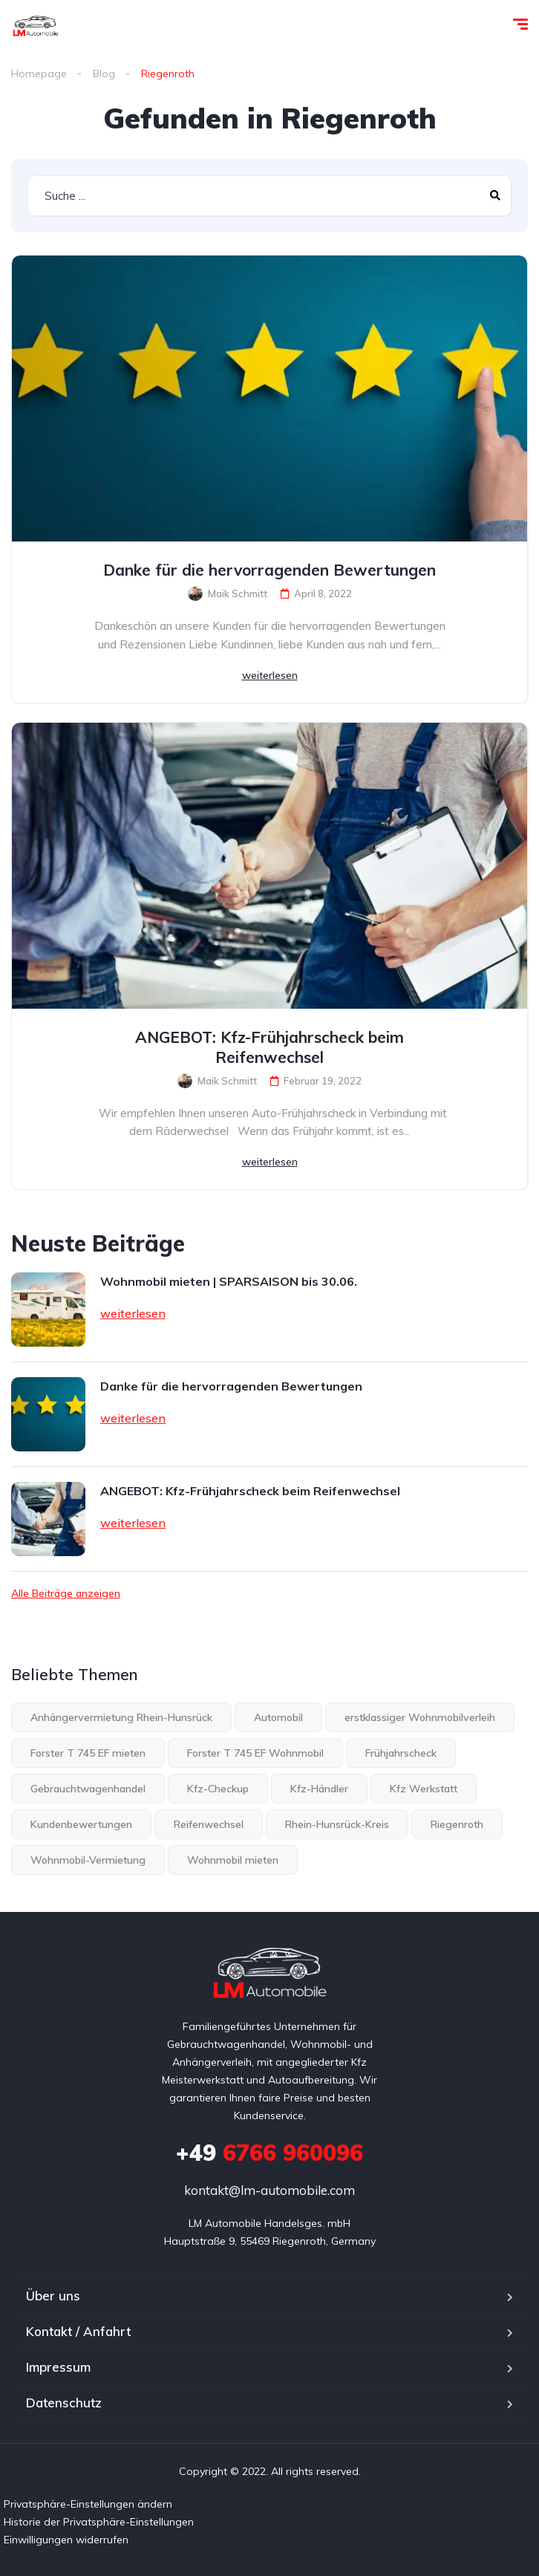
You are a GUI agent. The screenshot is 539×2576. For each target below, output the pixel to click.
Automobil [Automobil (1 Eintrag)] (278, 1717)
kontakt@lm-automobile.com (269, 2190)
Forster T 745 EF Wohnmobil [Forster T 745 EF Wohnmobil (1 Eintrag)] (255, 1753)
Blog (104, 73)
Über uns (53, 2295)
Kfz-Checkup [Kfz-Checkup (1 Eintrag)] (218, 1788)
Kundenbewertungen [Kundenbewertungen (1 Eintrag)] (81, 1824)
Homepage (39, 73)
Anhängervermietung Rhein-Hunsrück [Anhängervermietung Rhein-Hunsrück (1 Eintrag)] (121, 1717)
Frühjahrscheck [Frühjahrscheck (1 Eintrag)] (401, 1753)
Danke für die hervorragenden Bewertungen (269, 569)
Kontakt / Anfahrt (78, 2331)
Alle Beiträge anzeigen (65, 1593)
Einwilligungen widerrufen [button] (66, 2539)
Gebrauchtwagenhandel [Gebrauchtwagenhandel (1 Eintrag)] (88, 1788)
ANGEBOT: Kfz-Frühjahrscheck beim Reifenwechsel (269, 1047)
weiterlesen (270, 675)
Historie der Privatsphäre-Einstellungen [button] (99, 2521)
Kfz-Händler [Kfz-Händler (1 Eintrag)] (319, 1788)
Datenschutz (64, 2402)
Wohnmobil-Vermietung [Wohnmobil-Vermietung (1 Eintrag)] (88, 1860)
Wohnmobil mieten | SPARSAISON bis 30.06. (228, 1281)
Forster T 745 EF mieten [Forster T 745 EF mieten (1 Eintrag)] (88, 1753)
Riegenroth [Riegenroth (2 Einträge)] (457, 1824)
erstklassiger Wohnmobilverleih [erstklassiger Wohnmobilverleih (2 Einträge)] (419, 1717)
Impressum (58, 2367)
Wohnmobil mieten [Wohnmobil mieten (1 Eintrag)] (232, 1860)
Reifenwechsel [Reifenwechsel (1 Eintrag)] (209, 1824)
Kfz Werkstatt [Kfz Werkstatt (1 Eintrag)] (423, 1788)
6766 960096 (269, 2152)
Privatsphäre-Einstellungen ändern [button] (88, 2504)
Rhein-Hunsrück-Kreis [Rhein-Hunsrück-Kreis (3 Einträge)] (337, 1824)
